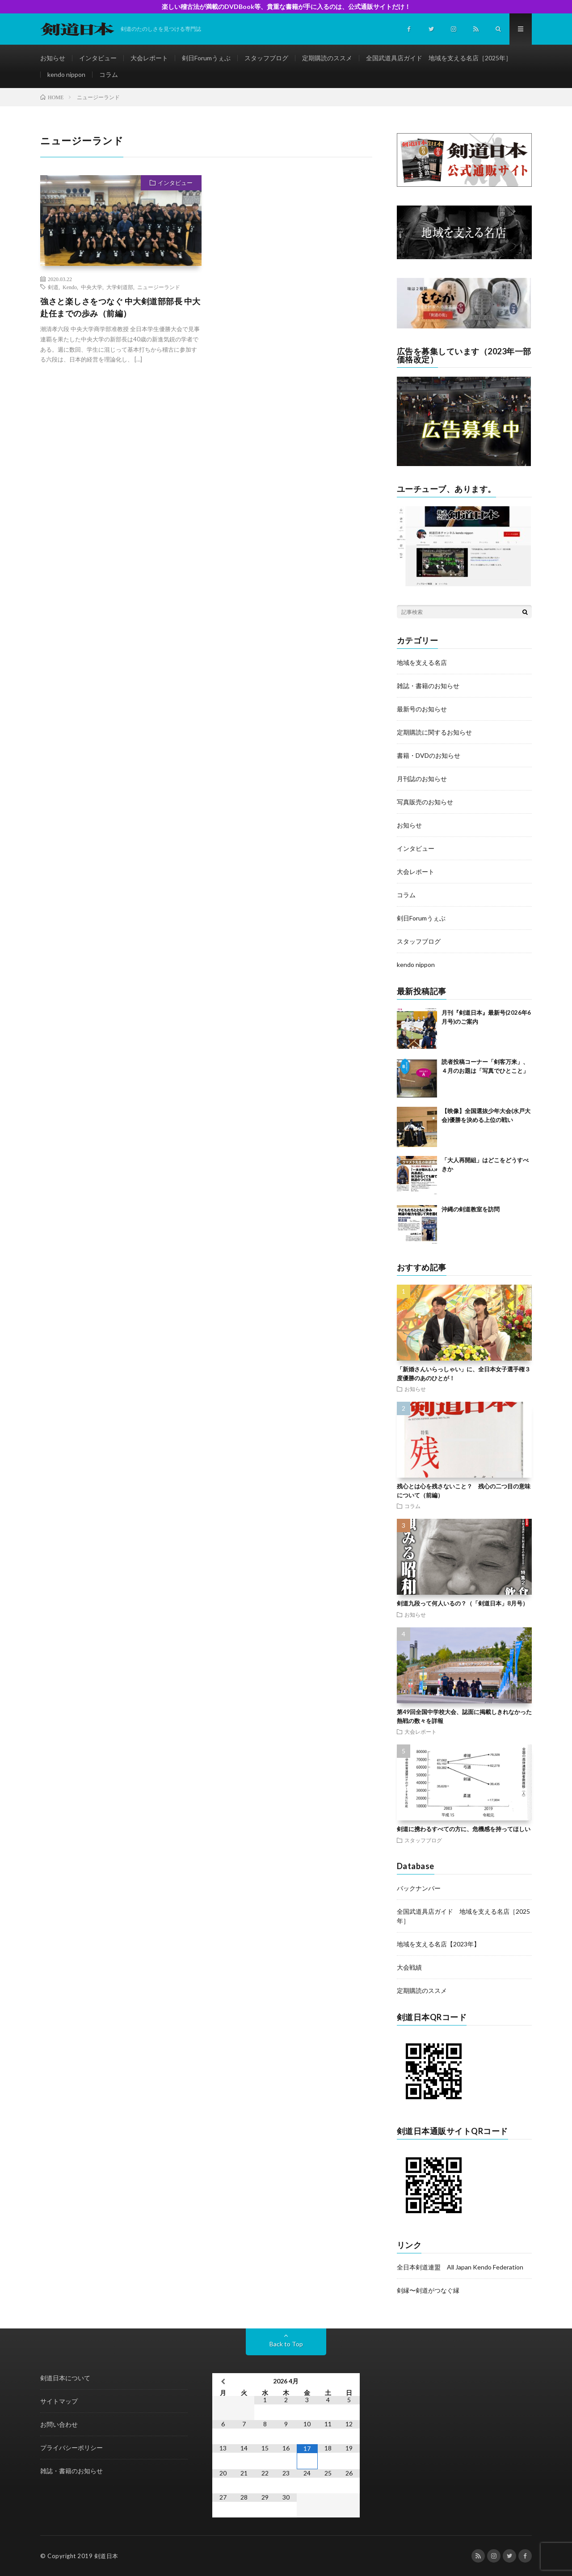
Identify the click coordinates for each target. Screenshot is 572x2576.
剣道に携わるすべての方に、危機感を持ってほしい (463, 1828)
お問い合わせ (59, 2424)
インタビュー (98, 58)
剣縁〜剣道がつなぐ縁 (428, 2290)
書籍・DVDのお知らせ (428, 755)
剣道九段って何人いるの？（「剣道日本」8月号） (462, 1603)
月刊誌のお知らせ (422, 778)
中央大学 (91, 287)
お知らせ (52, 58)
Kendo (70, 287)
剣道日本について (65, 2378)
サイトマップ (59, 2401)
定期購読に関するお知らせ (434, 732)
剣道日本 (106, 2555)
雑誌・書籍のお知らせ (428, 685)
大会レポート (149, 58)
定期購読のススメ (327, 58)
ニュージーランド (158, 287)
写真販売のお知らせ (425, 802)
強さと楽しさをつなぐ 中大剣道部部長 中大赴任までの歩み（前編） (120, 307)
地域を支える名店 (422, 662)
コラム (108, 74)
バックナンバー (419, 1888)
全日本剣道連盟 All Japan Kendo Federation (460, 2267)
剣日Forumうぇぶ (206, 58)
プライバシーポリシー (71, 2447)
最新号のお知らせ (422, 709)
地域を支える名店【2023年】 (438, 1944)
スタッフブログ (266, 58)
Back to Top (286, 2344)
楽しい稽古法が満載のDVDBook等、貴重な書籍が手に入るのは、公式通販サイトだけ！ (286, 6)
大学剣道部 (119, 287)
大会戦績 (409, 1967)
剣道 (53, 287)
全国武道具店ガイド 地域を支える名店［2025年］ (439, 58)
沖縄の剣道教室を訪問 (471, 1209)
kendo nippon (66, 74)
